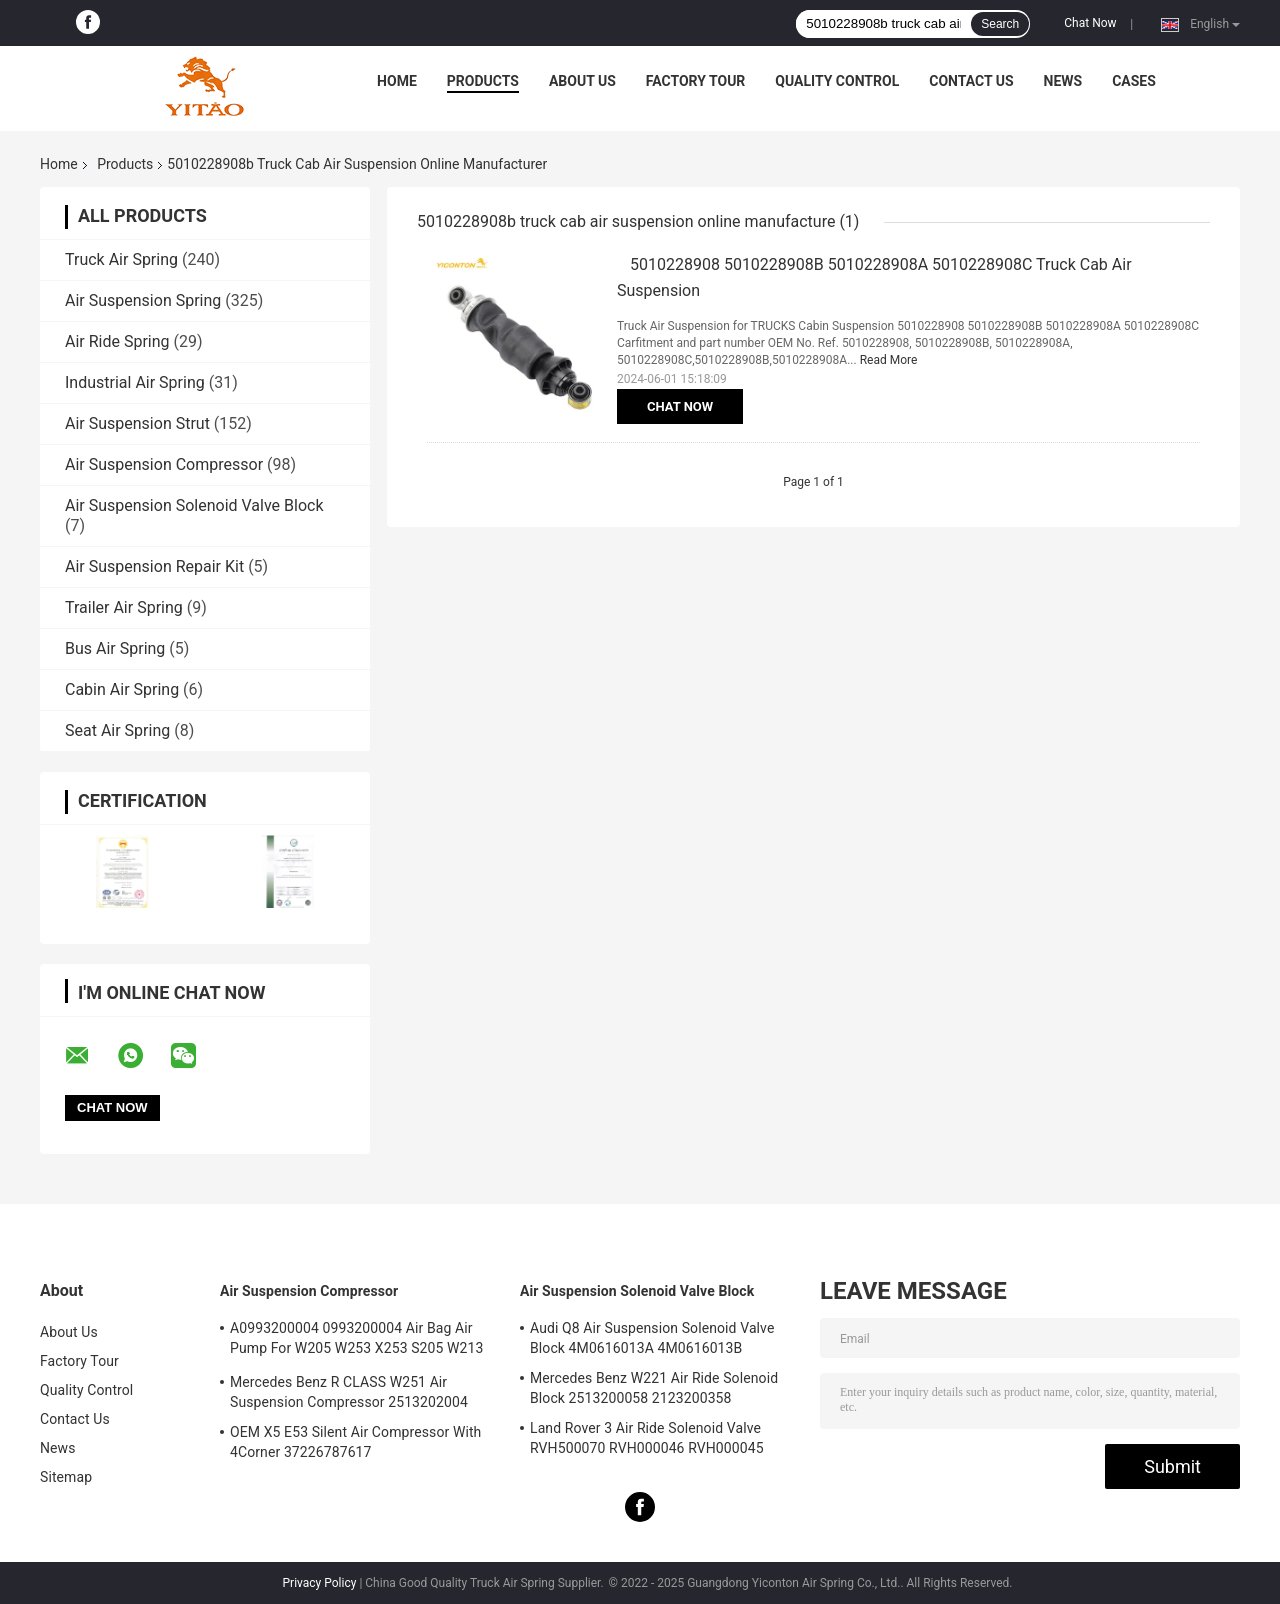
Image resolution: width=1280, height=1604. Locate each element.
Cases (1134, 81)
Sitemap (66, 1477)
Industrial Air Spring (135, 382)
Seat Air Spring (117, 730)
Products (483, 81)
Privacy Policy (320, 1583)
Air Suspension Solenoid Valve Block (194, 505)
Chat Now (1090, 23)
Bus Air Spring (115, 648)
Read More (889, 360)
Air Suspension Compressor (164, 464)
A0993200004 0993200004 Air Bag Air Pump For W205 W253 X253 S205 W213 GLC (357, 1341)
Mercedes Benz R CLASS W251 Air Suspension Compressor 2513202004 (349, 1392)
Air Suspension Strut (137, 423)
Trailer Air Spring (124, 607)
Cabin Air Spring (122, 689)
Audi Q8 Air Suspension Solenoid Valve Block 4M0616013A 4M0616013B (652, 1338)
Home (397, 81)
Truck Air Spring (121, 259)
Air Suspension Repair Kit (154, 566)
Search (1000, 24)
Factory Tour (696, 81)
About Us (582, 81)
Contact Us (971, 81)
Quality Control (837, 81)
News (1063, 81)
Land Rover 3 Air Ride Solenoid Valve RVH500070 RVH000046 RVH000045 (647, 1438)
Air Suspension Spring (143, 300)
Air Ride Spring (117, 341)
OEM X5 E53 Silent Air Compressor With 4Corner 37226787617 (355, 1442)
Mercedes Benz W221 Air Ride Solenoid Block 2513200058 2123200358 (654, 1388)
